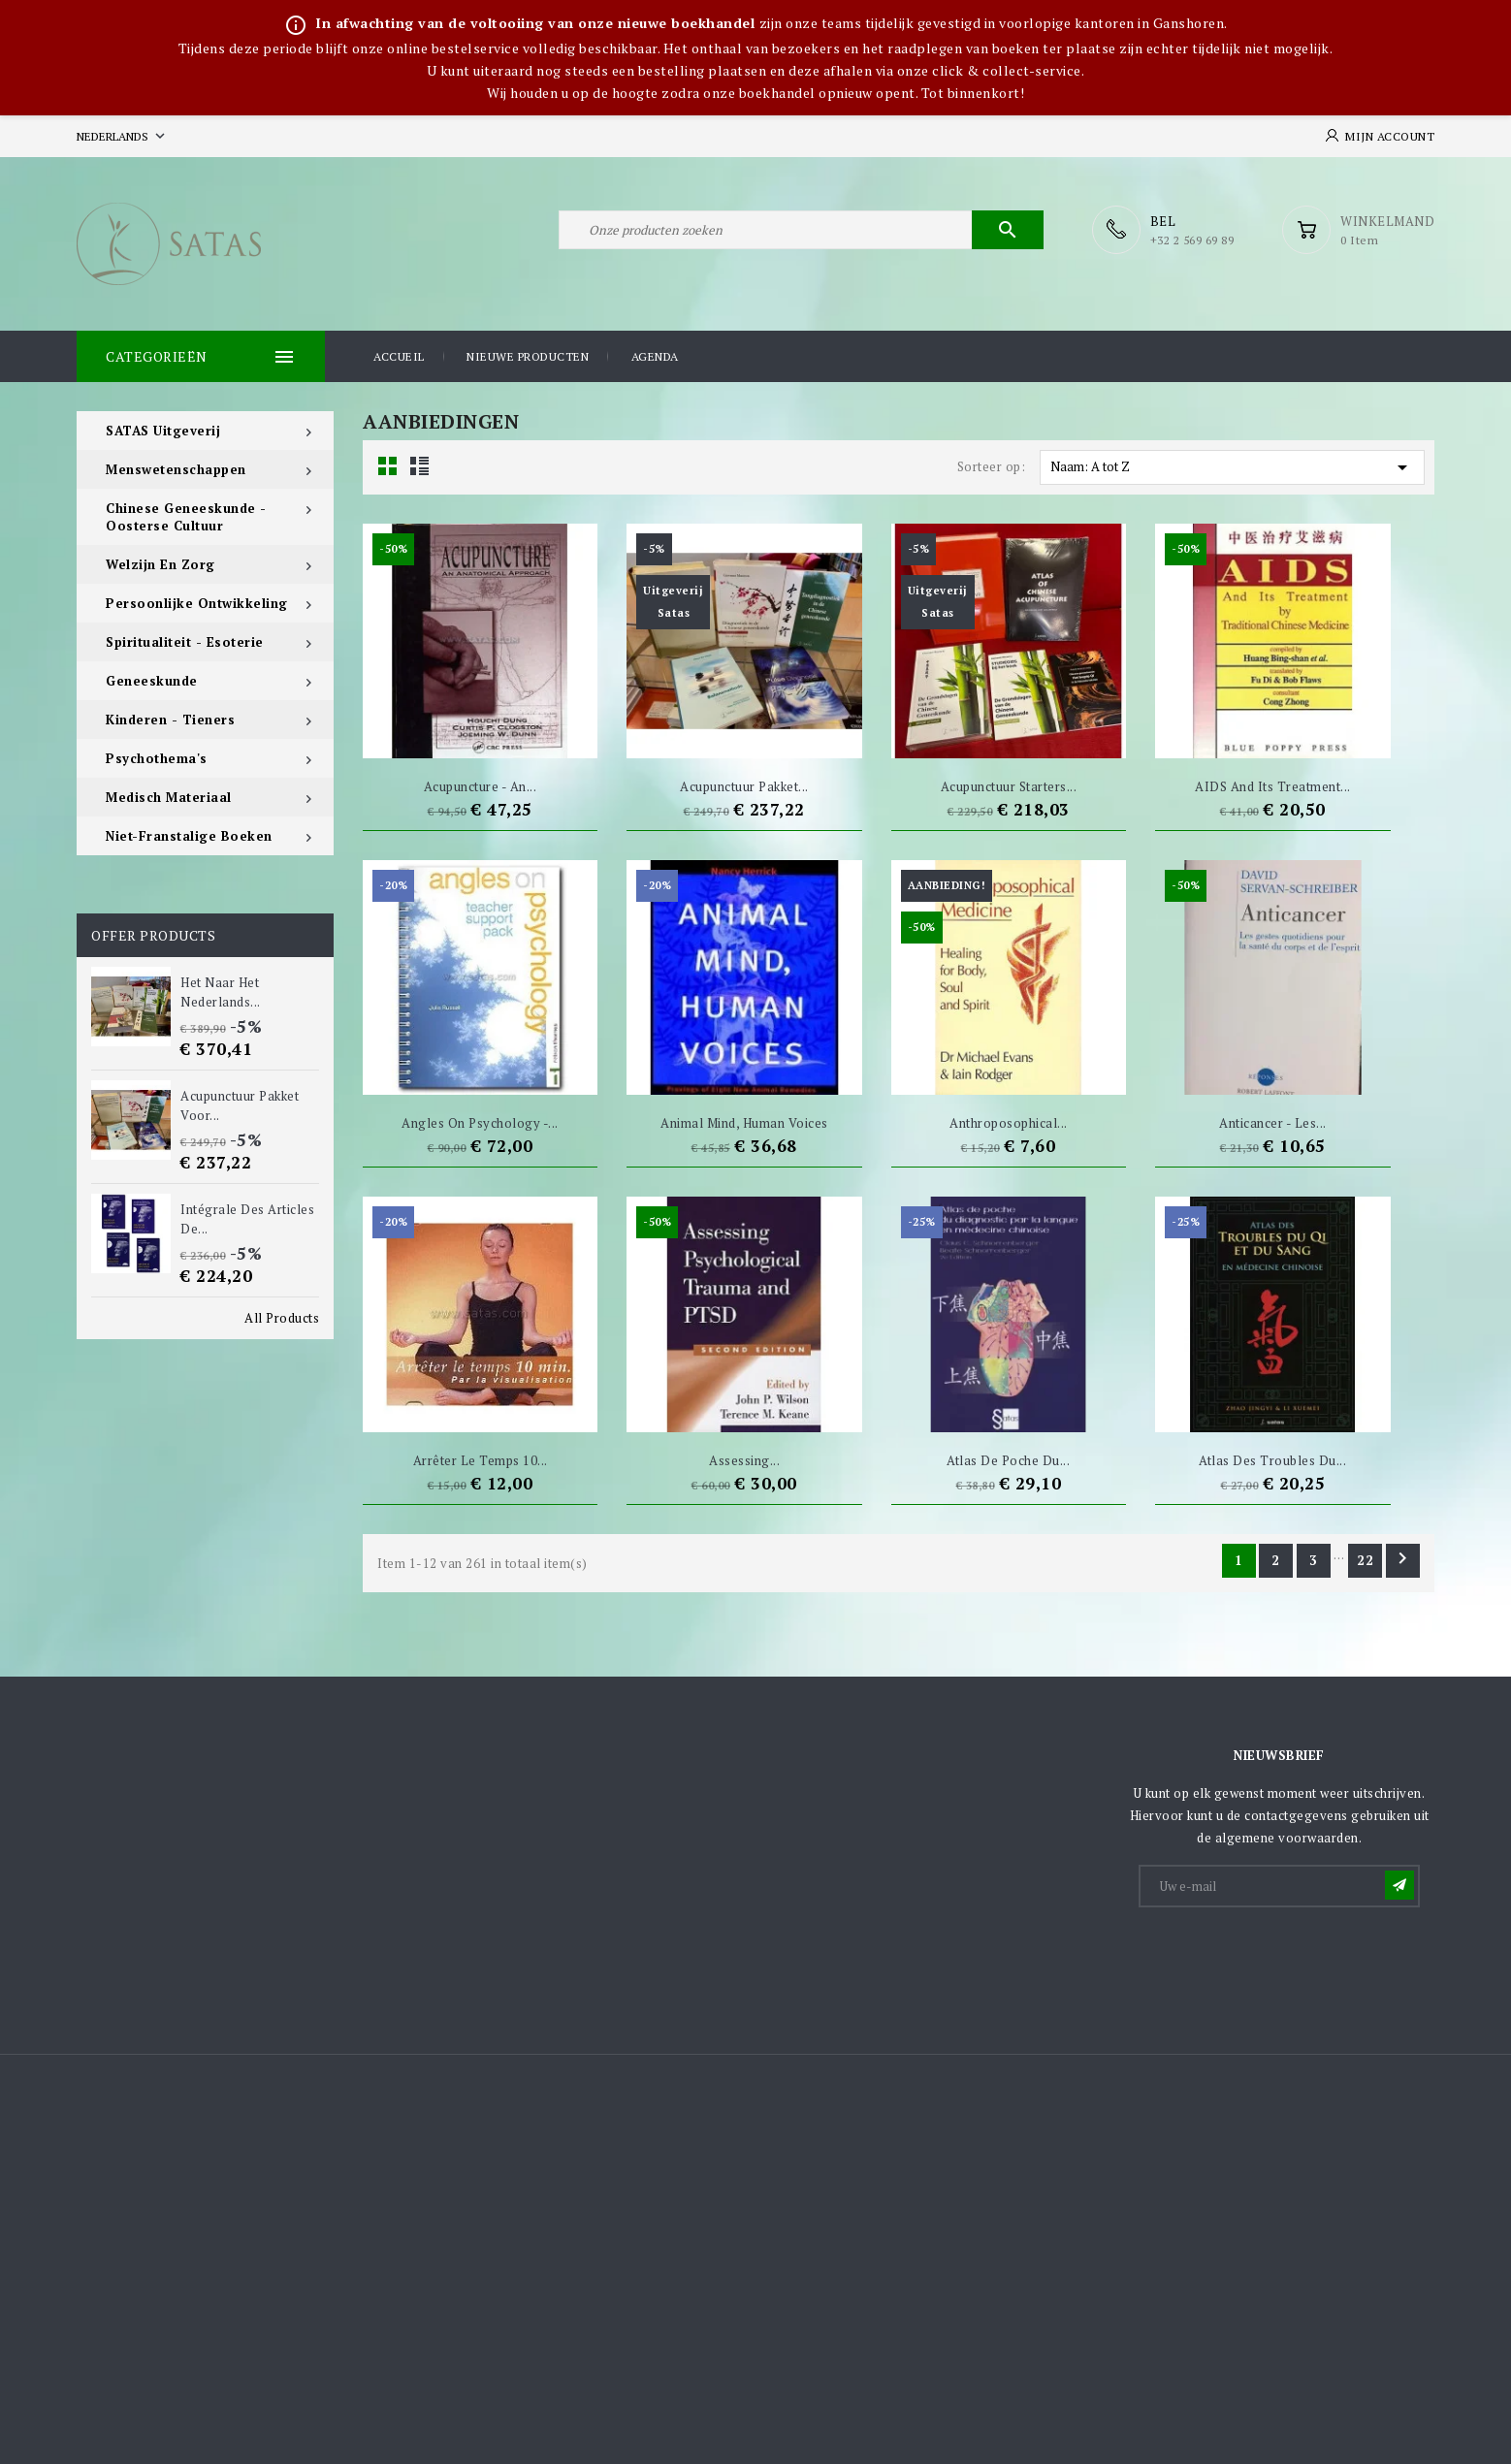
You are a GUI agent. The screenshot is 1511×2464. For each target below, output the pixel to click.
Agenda (655, 356)
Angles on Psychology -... (480, 1123)
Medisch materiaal (169, 797)
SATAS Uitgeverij (163, 430)
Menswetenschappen (176, 469)
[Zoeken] (801, 229)
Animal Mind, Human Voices (744, 1123)
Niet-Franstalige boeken (189, 836)
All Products (281, 1318)
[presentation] (1288, 1958)
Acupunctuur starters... (1009, 786)
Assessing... (744, 1460)
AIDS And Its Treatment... (1273, 786)
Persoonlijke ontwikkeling (197, 603)
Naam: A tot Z (1232, 467)
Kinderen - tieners (170, 719)
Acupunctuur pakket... (744, 786)
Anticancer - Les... (1273, 1123)
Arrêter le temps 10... (480, 1460)
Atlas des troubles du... (1272, 1460)
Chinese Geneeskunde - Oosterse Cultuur (186, 516)
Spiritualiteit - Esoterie (185, 642)
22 (1365, 1560)
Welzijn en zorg (160, 564)
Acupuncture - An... (480, 786)
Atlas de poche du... (1008, 1460)
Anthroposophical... (1008, 1123)
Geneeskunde (152, 680)
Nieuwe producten (527, 356)
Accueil (399, 356)
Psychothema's (157, 758)
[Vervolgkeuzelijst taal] (123, 136)
